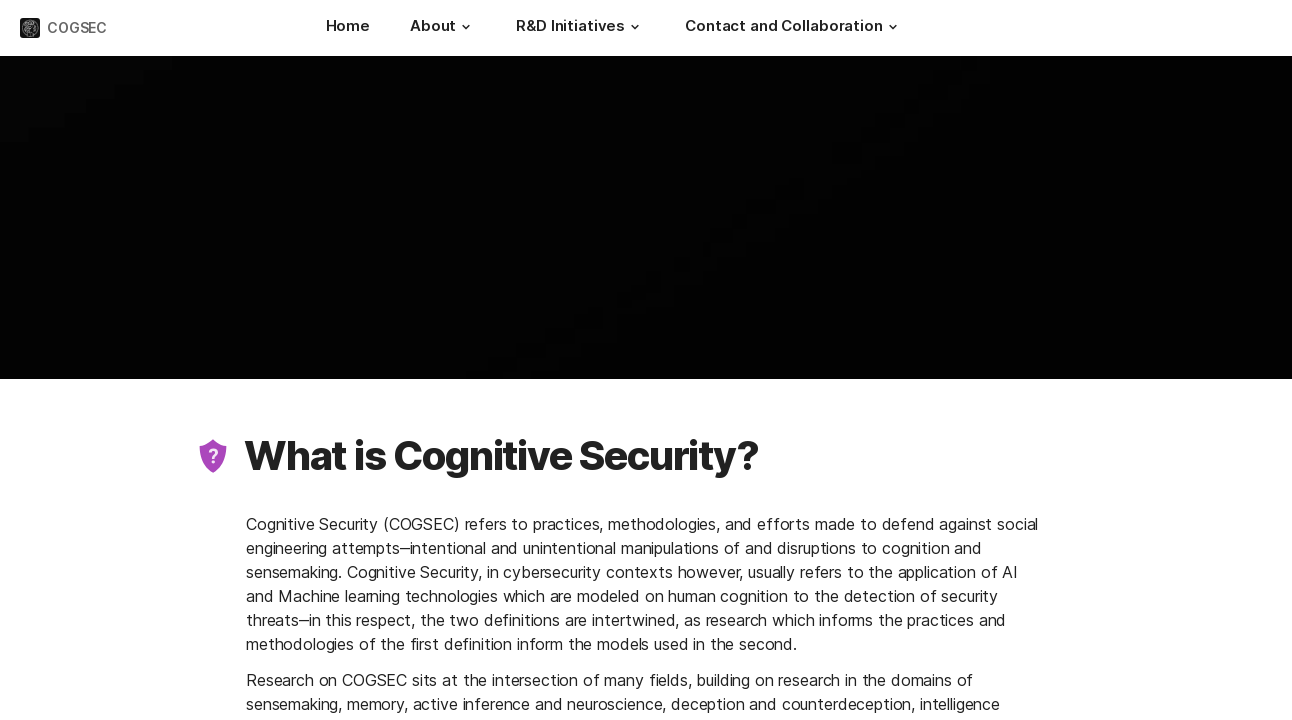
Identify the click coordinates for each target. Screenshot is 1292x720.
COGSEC (77, 27)
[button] (466, 27)
